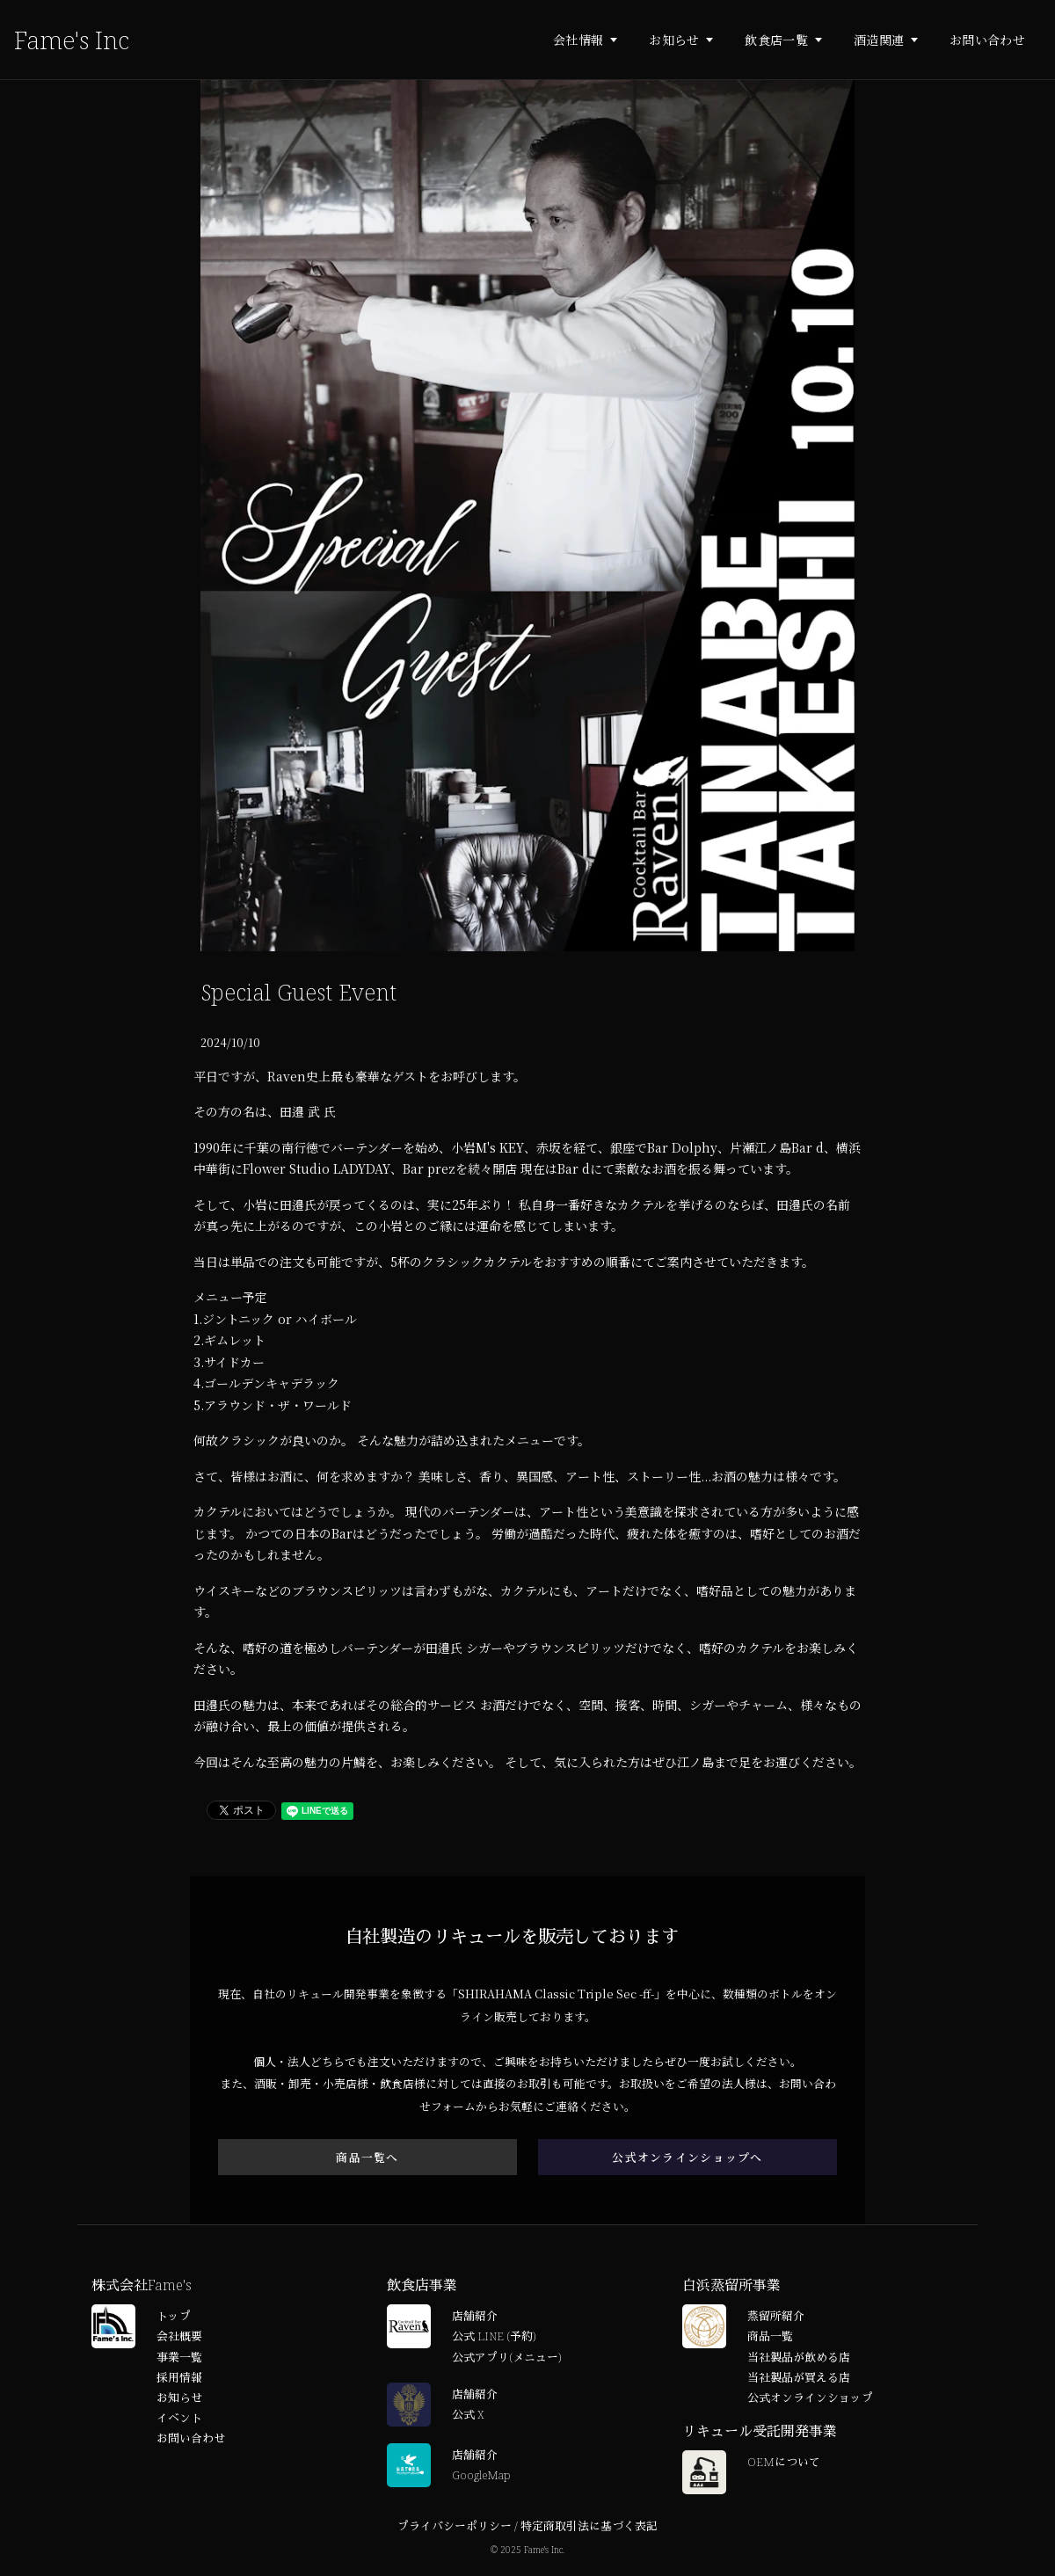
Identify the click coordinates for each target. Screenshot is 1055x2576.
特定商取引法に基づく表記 (589, 2528)
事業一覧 (179, 2359)
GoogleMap (481, 2477)
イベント (179, 2419)
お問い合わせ (987, 39)
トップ (173, 2317)
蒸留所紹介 (775, 2317)
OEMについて (783, 2463)
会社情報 (578, 39)
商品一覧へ (367, 2158)
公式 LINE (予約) (493, 2338)
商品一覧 (770, 2338)
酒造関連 (879, 39)
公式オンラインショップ (810, 2399)
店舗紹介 (475, 2317)
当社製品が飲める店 (798, 2359)
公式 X (468, 2416)
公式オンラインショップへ (687, 2158)
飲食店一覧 (776, 39)
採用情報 (179, 2379)
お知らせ (674, 39)
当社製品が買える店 (798, 2379)
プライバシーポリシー (454, 2528)
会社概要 (179, 2338)
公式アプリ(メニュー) (506, 2359)
